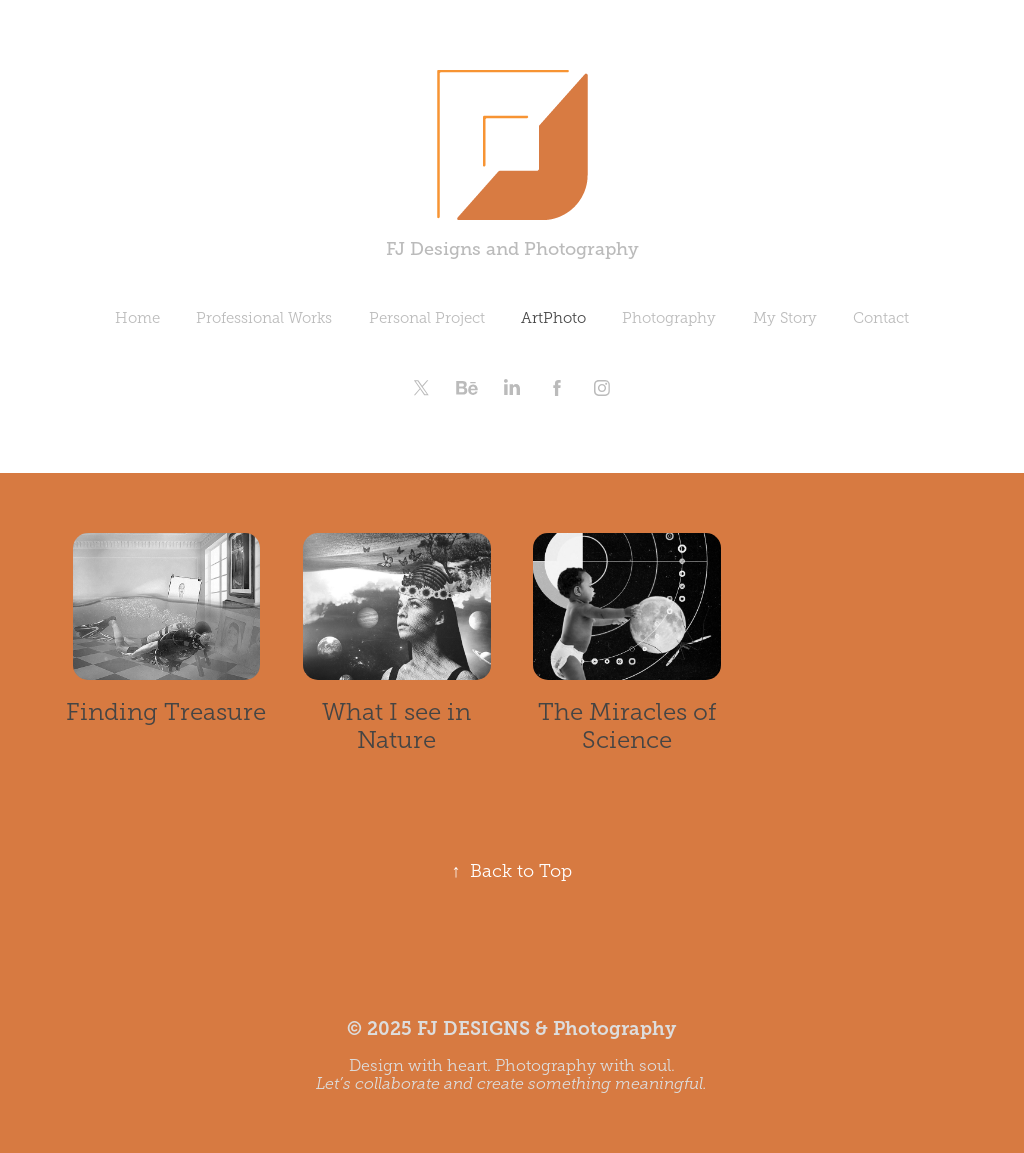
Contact (881, 318)
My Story (785, 318)
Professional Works (264, 318)
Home (137, 318)
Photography (669, 318)
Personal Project (427, 318)
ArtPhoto (553, 318)
